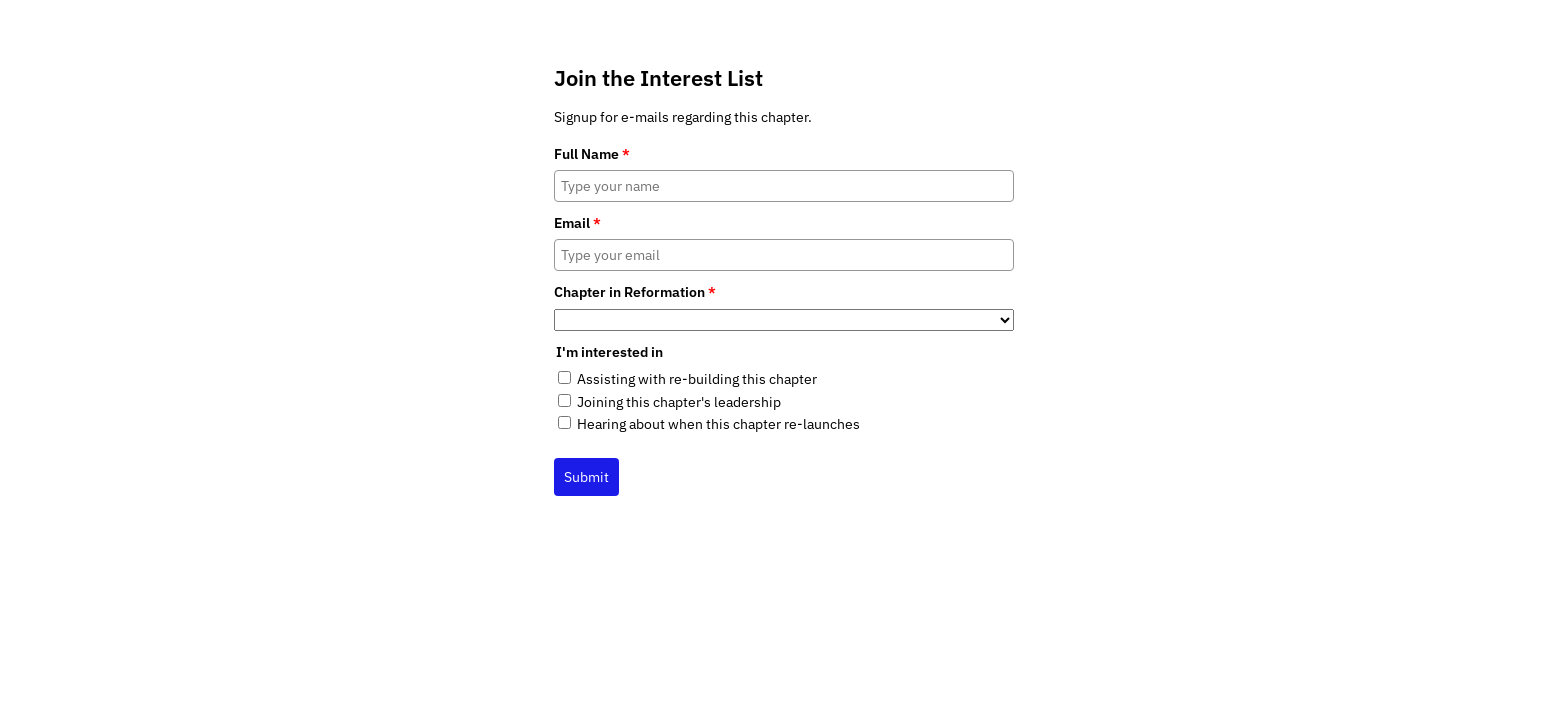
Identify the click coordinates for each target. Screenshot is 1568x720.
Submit (586, 477)
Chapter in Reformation (635, 292)
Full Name (592, 154)
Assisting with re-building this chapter (697, 379)
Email (577, 223)
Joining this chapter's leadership (679, 402)
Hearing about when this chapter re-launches (718, 424)
